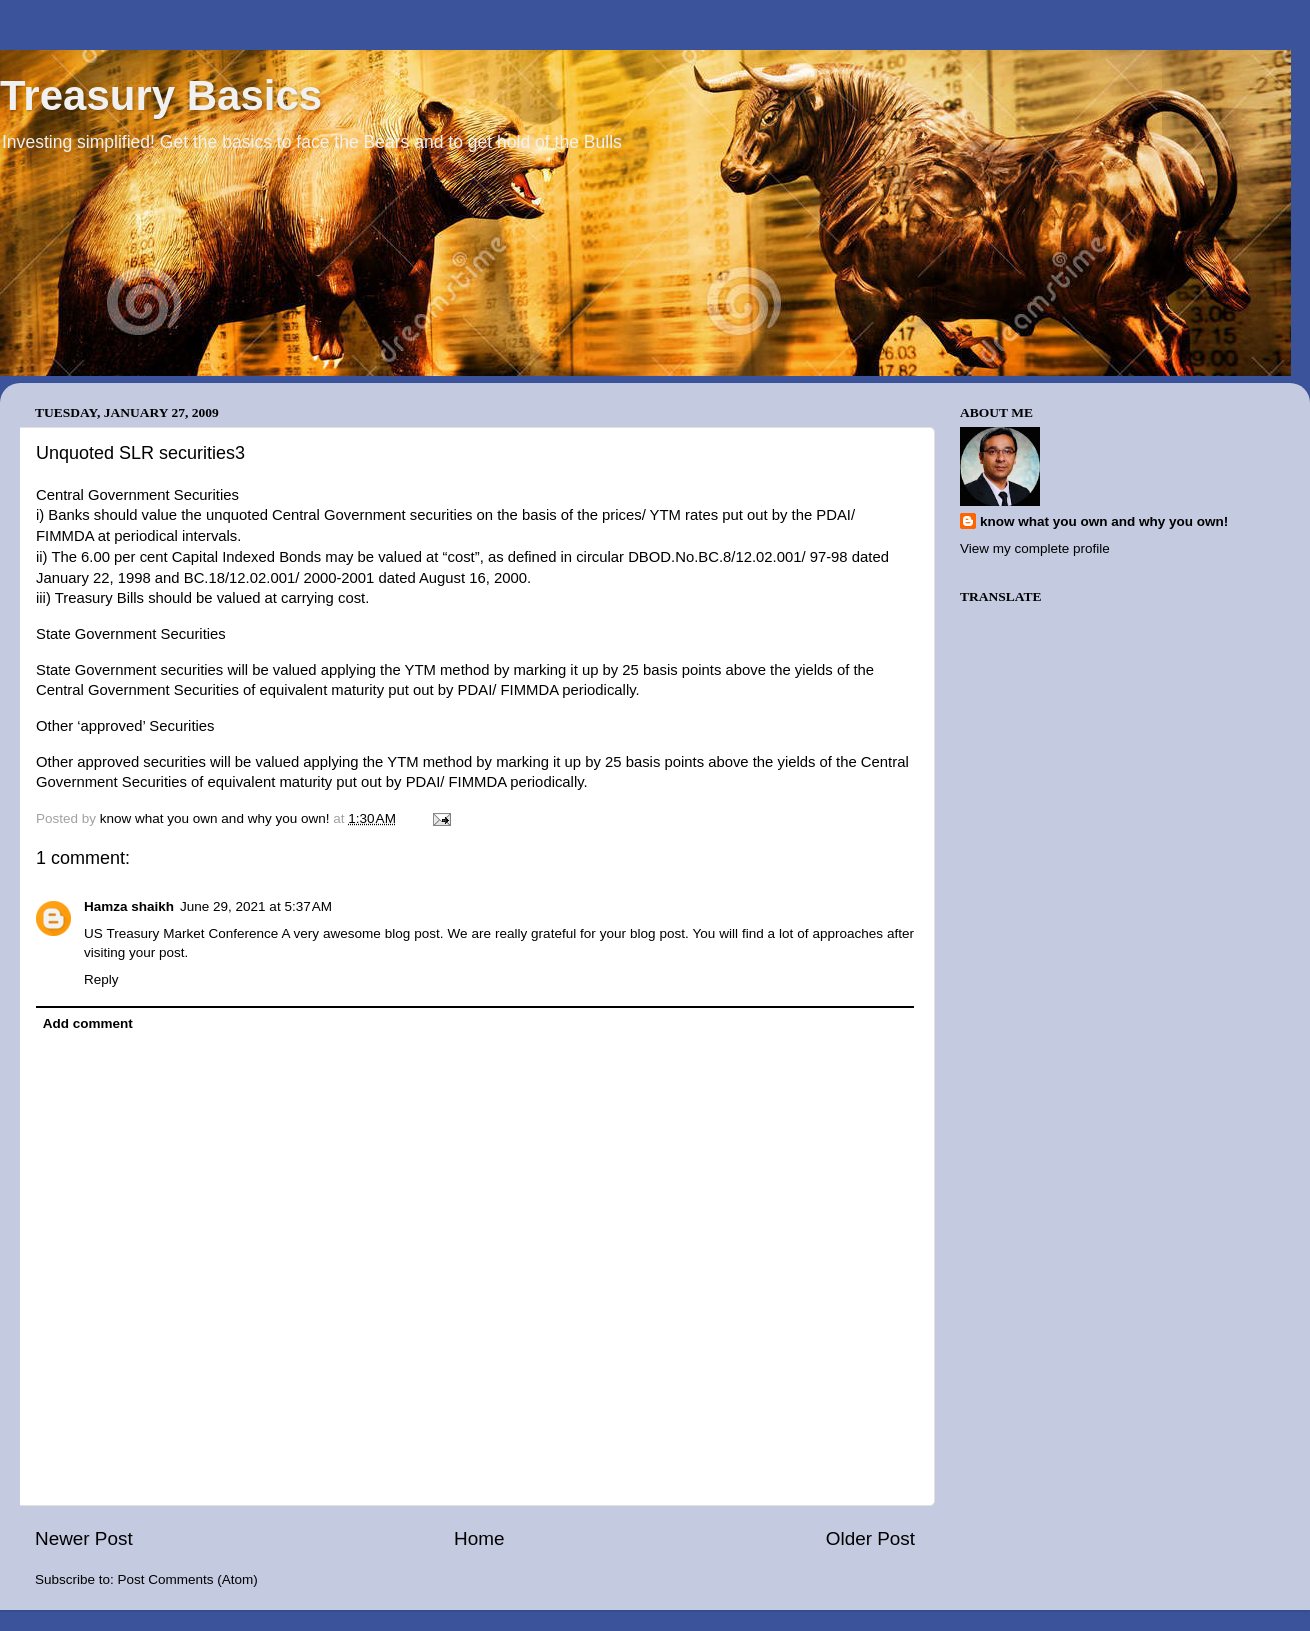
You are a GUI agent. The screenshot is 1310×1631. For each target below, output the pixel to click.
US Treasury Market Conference (181, 933)
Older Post (870, 1538)
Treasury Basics (161, 95)
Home (479, 1538)
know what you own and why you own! (1104, 521)
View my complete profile (1035, 548)
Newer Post (84, 1538)
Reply (101, 979)
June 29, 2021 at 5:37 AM (256, 906)
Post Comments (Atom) (188, 1579)
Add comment (88, 1023)
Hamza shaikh (129, 906)
